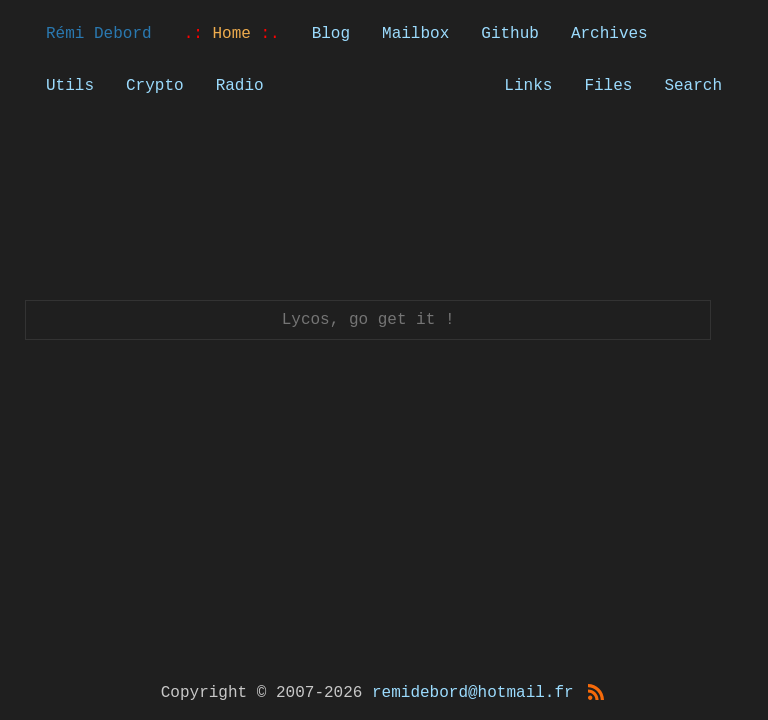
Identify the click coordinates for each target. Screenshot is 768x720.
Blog (331, 34)
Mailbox (415, 34)
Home (232, 34)
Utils (70, 86)
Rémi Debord (99, 34)
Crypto (155, 86)
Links (528, 86)
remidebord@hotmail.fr (473, 693)
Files (608, 86)
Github (510, 34)
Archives (609, 34)
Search (693, 86)
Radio (240, 86)
